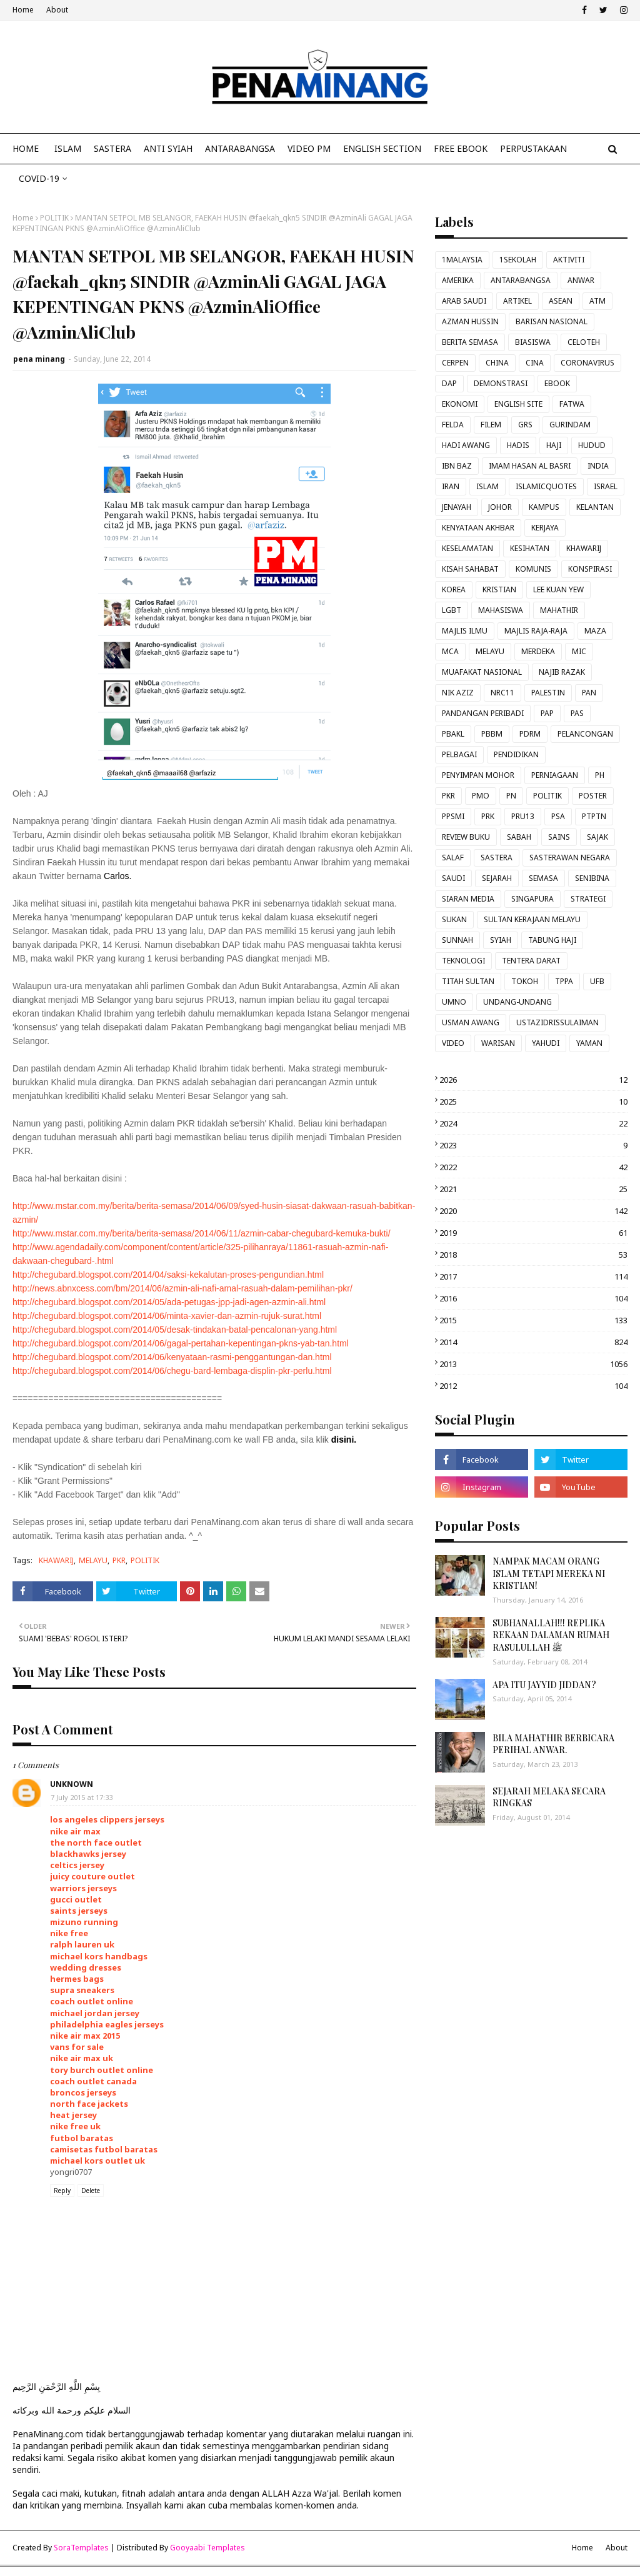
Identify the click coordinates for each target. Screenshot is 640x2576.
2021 (533, 1189)
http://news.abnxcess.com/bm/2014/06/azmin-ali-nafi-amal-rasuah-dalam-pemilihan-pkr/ (182, 1288)
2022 (533, 1167)
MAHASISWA (500, 610)
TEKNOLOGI (463, 960)
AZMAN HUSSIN (470, 321)
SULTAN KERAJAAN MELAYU (532, 919)
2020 (533, 1210)
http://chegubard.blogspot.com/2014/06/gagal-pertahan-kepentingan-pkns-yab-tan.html (180, 1343)
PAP (547, 713)
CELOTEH (584, 342)
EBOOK (557, 383)
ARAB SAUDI (464, 301)
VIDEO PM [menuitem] (309, 148)
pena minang (39, 359)
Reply (62, 2190)
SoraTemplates (81, 2547)
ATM (597, 301)
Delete (90, 2190)
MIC (579, 651)
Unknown (71, 1784)
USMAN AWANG (470, 1022)
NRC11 (502, 692)
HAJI (553, 445)
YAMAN (589, 1043)
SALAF (453, 857)
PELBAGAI (459, 754)
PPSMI (453, 816)
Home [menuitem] (25, 148)
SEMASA (543, 878)
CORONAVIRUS (587, 362)
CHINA (497, 362)
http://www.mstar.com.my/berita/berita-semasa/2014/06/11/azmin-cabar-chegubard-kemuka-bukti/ (201, 1233)
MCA (450, 651)
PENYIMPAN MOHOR (478, 775)
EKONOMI (460, 404)
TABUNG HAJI (552, 940)
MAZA (595, 630)
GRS (525, 424)
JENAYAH (456, 507)
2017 (533, 1276)
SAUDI (453, 878)
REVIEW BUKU (466, 837)
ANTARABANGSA (521, 280)
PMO (480, 795)
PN (511, 795)
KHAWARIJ (56, 1560)
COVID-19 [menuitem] (39, 178)
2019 (533, 1232)
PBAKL (453, 734)
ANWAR (581, 280)
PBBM (491, 734)
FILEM (491, 424)
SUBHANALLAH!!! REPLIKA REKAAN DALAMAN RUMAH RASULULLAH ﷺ (550, 1635)
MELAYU (93, 1560)
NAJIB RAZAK (562, 672)
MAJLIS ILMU (465, 630)
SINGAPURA (532, 898)
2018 (533, 1254)
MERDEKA (538, 651)
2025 (533, 1101)
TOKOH (524, 981)
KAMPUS (544, 507)
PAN (589, 692)
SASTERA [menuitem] (112, 148)
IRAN (450, 486)
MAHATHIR (559, 610)
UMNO (454, 1002)
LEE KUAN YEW (558, 589)
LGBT (451, 610)
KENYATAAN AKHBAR (478, 527)
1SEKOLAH (517, 259)
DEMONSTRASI (501, 383)
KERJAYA (545, 527)
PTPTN (594, 816)
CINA (535, 362)
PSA (558, 816)
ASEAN (560, 301)
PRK (487, 816)
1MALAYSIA (462, 259)
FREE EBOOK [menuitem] (461, 148)
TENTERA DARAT (531, 960)
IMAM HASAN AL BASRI (530, 465)
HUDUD (592, 445)
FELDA (453, 424)
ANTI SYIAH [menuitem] (168, 148)
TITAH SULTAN (468, 981)
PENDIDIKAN (516, 754)
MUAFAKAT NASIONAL (482, 672)
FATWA (571, 404)
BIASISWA (533, 342)
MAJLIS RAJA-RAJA (536, 630)
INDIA (598, 465)
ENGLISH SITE (518, 404)
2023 (533, 1145)
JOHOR (500, 507)
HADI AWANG (466, 445)
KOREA (454, 589)
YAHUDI (545, 1043)
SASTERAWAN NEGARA (569, 857)
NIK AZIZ (458, 692)
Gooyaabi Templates (207, 2547)
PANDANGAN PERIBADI (483, 713)
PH (599, 775)
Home (23, 9)
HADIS (518, 445)
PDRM (530, 734)
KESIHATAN (529, 548)
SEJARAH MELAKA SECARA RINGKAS (549, 1797)
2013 (533, 1364)
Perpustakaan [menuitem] (533, 148)
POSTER (593, 795)
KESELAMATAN (467, 548)
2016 (533, 1298)
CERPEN (455, 362)
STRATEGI (588, 898)
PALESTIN (548, 692)
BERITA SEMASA (470, 342)
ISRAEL (606, 486)
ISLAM (487, 486)
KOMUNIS (533, 569)
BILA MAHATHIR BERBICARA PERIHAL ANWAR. (553, 1744)
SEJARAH (497, 878)
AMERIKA (458, 280)
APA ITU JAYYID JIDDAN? (544, 1685)
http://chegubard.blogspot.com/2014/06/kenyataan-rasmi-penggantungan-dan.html (172, 1357)
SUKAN (454, 919)
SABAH (519, 837)
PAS (577, 713)
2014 (533, 1342)
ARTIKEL (517, 301)
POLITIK (54, 217)
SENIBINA (592, 878)
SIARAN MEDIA (468, 898)
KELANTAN (595, 507)
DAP (449, 383)
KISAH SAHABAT (470, 569)
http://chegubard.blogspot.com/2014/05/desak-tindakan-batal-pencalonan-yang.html (174, 1330)
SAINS (559, 837)
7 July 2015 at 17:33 (81, 1797)
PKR (119, 1560)
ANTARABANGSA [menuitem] (240, 148)
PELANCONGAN (585, 734)
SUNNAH (457, 940)
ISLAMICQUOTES (546, 486)
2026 (533, 1079)
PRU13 (522, 816)
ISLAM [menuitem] (67, 148)
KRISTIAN (499, 589)
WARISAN (498, 1043)
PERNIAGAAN (554, 775)
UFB (597, 981)
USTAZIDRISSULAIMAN (557, 1022)
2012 (533, 1385)
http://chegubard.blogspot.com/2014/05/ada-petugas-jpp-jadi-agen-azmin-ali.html (169, 1302)
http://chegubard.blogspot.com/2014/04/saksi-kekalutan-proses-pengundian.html (168, 1275)
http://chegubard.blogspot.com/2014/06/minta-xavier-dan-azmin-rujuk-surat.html (166, 1316)
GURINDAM (570, 424)
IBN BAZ (457, 465)
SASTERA (496, 857)
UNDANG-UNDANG (517, 1002)
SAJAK (597, 837)
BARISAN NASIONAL (552, 321)
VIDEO (453, 1043)
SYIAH (500, 940)
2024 (533, 1123)
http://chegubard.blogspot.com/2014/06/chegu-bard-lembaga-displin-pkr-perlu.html (172, 1371)
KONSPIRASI (590, 569)
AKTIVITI (568, 259)
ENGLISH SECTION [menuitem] (382, 148)
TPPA (564, 981)
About (57, 9)
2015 (533, 1320)
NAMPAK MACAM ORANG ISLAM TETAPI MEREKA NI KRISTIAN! (548, 1573)
